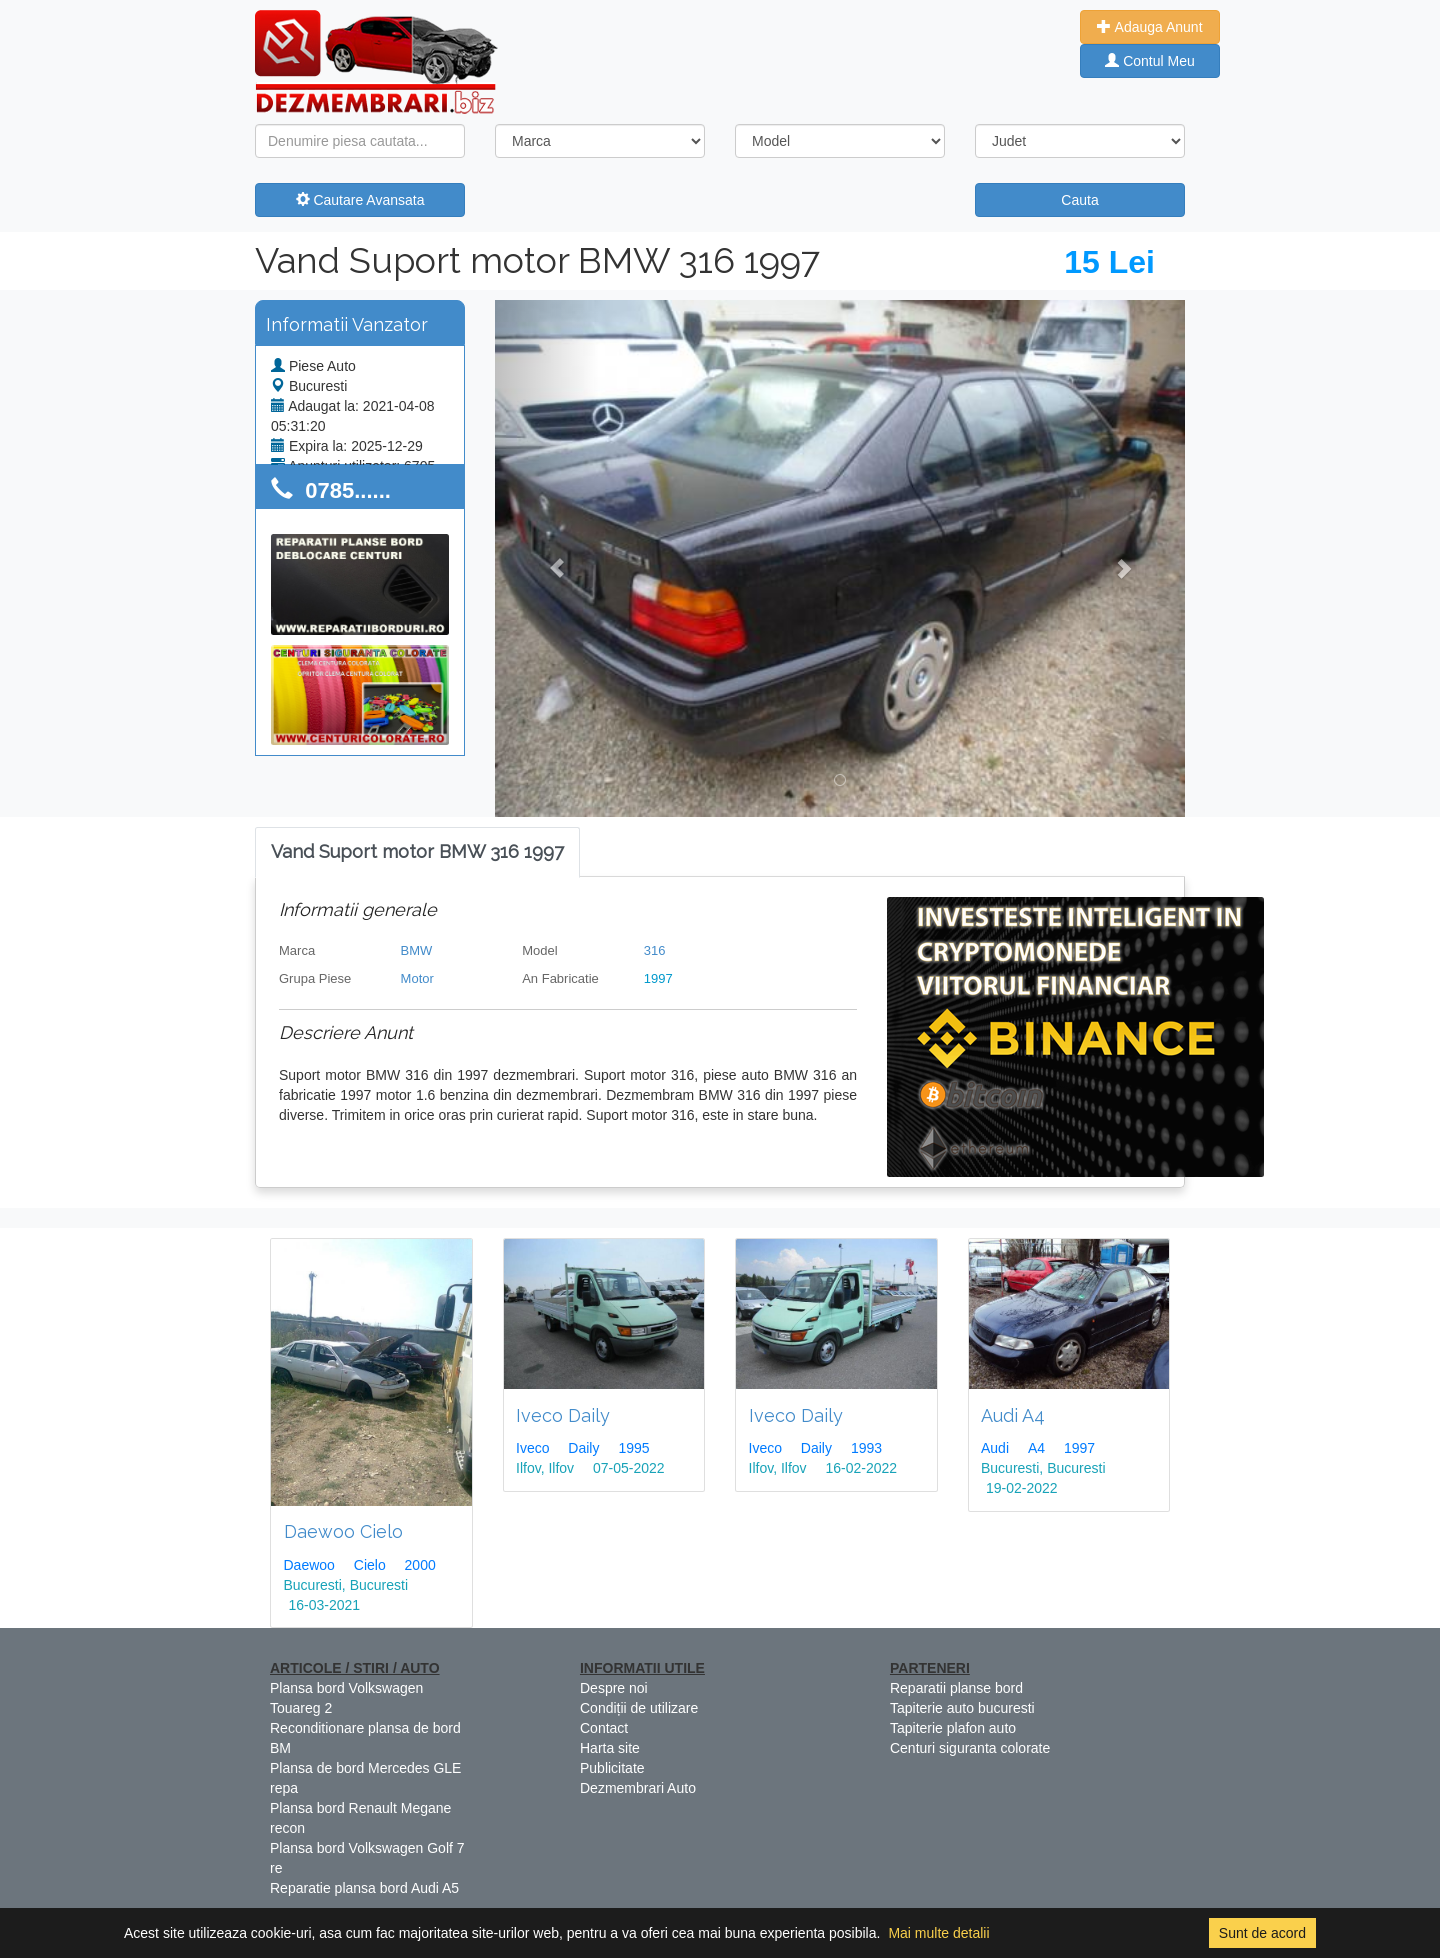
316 (655, 950)
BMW (417, 950)
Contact (604, 1728)
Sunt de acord (1262, 1933)
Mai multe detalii (938, 1933)
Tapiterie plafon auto (953, 1728)
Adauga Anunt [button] (1149, 27)
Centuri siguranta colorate (970, 1748)
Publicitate (612, 1768)
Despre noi (614, 1688)
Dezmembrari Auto (638, 1788)
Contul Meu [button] (1149, 61)
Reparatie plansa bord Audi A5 (364, 1888)
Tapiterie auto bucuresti (962, 1708)
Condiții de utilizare (639, 1708)
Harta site (610, 1748)
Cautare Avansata (360, 200)
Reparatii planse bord (956, 1688)
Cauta (1079, 200)
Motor (417, 978)
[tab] (417, 852)
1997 (658, 978)
